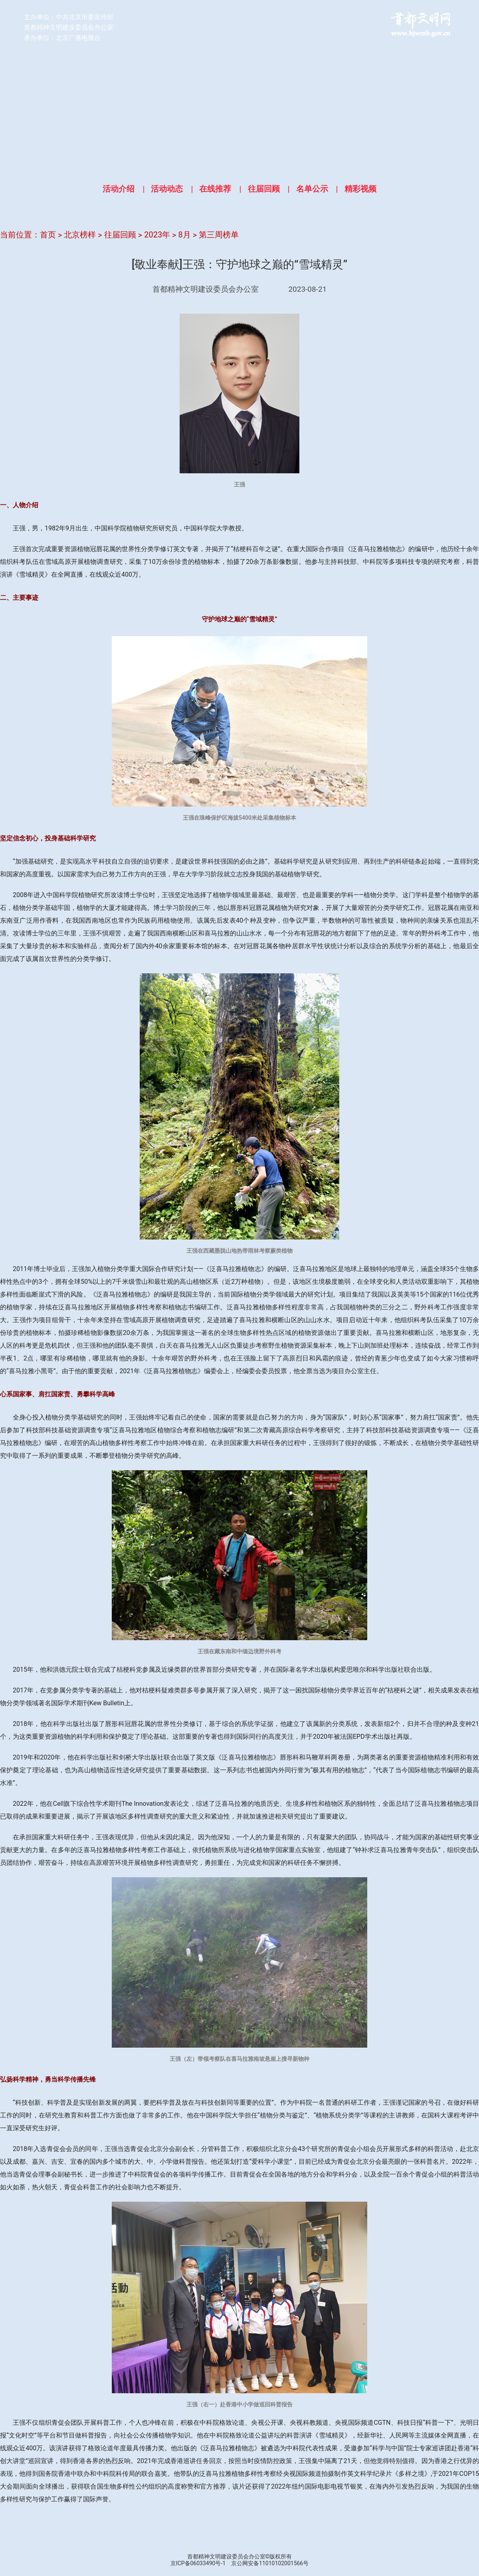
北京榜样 (80, 234)
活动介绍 (119, 189)
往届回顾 (264, 189)
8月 (184, 234)
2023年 (157, 234)
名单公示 (312, 189)
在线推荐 (215, 189)
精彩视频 (360, 189)
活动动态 (167, 189)
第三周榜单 (219, 234)
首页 (48, 234)
